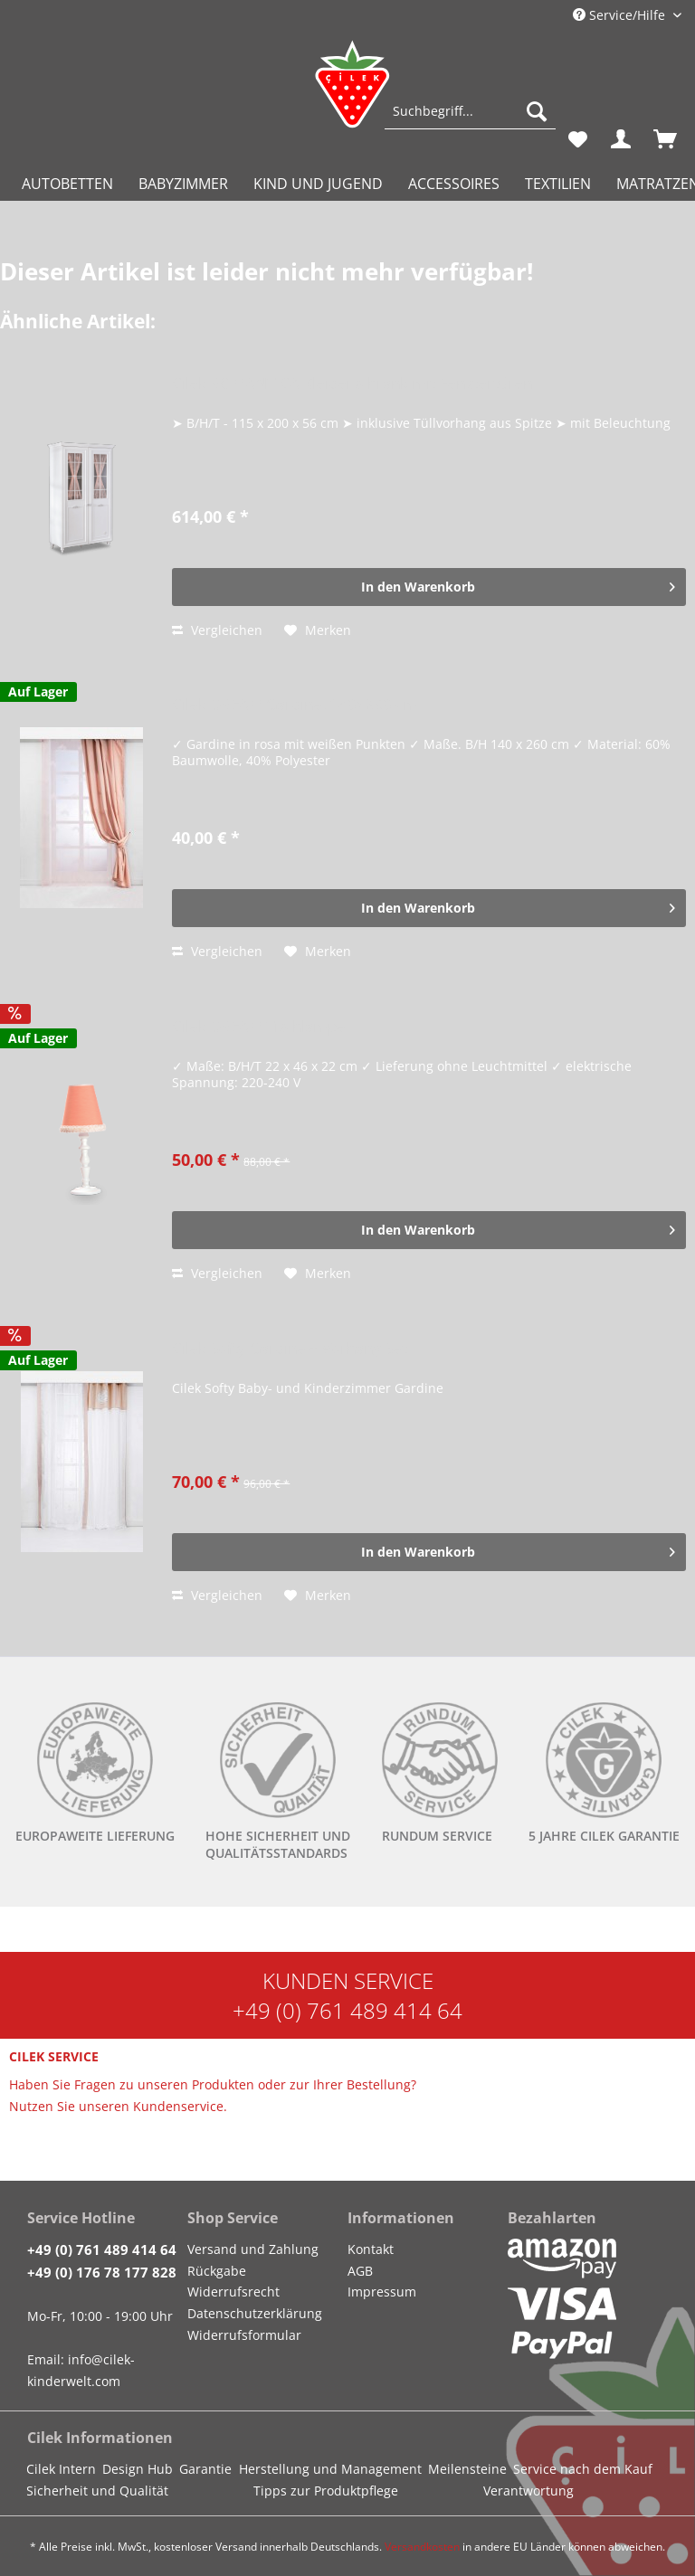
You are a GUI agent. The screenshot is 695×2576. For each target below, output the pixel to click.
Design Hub (137, 2468)
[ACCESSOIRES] (453, 183)
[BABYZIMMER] (183, 183)
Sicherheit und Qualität (97, 2490)
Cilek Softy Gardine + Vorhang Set (289, 1349)
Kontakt (371, 2249)
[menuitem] (470, 120)
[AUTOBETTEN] (67, 183)
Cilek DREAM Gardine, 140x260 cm (294, 705)
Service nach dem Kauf (582, 2468)
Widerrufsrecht (233, 2291)
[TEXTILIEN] (558, 183)
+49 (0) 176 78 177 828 (101, 2272)
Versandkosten (422, 2546)
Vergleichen (217, 630)
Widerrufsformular (244, 2335)
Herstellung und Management (330, 2468)
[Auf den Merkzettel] (317, 630)
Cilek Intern (61, 2468)
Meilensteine (467, 2468)
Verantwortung (528, 2490)
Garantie (205, 2468)
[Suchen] (537, 111)
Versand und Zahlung (253, 2249)
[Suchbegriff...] (470, 111)
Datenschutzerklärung (254, 2313)
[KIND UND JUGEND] (318, 183)
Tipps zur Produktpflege (325, 2490)
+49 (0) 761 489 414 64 (347, 2010)
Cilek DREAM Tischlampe (259, 1027)
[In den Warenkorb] (429, 587)
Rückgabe (216, 2270)
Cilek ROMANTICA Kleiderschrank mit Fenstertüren (352, 383)
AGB (360, 2270)
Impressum (382, 2291)
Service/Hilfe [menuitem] (621, 15)
